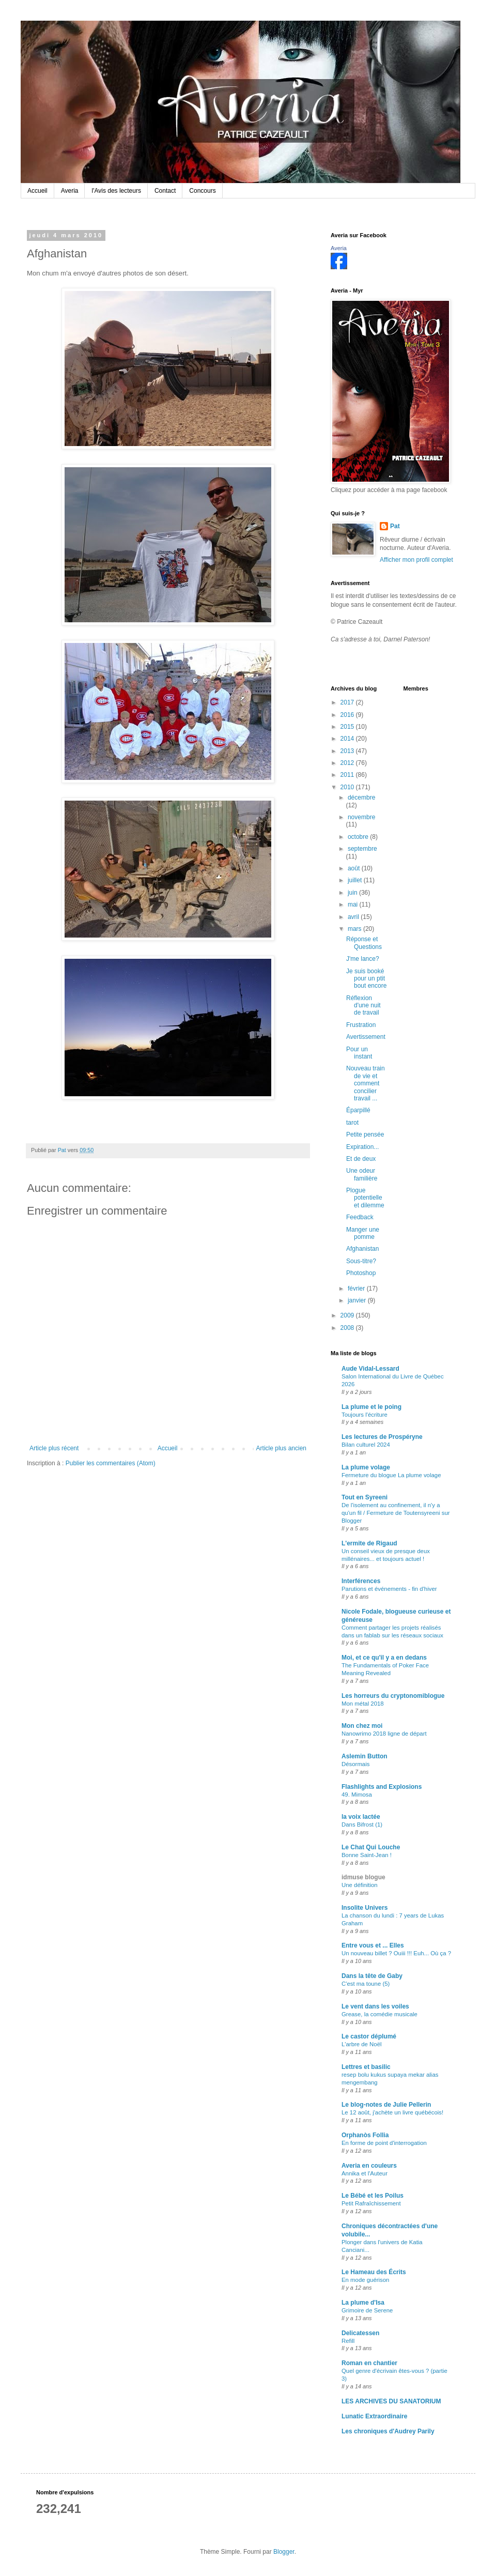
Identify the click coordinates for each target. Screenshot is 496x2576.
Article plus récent (54, 1448)
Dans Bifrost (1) (362, 1824)
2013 (348, 751)
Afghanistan (362, 1248)
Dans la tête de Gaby (372, 1976)
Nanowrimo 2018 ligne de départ (384, 1733)
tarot (352, 1122)
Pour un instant (359, 1053)
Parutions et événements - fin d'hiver (389, 1589)
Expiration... (362, 1147)
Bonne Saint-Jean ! (367, 1855)
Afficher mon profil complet (416, 559)
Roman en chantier (369, 2363)
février (357, 1288)
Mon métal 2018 (363, 1703)
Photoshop (361, 1273)
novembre (361, 817)
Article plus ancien (281, 1448)
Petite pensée (365, 1134)
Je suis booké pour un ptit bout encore (366, 979)
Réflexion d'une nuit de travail (363, 1005)
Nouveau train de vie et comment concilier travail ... (365, 1083)
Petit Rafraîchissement (371, 2203)
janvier (358, 1300)
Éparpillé (358, 1110)
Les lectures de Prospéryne (382, 1436)
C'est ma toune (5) (366, 1984)
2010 (348, 787)
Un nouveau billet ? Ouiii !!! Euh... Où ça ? (396, 1953)
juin (353, 892)
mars (355, 928)
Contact (165, 190)
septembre (362, 848)
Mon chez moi (362, 1725)
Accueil (37, 190)
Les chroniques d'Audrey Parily (388, 2431)
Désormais (355, 1764)
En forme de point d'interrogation (384, 2143)
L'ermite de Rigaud (369, 1543)
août (355, 868)
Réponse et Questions (364, 943)
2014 (348, 738)
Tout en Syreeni (365, 1497)
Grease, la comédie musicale (379, 2014)
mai (354, 904)
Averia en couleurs (369, 2165)
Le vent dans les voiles (375, 2006)
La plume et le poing (371, 1406)
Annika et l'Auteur (365, 2173)
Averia (70, 190)
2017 (348, 702)
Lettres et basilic (366, 2067)
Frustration (361, 1025)
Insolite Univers (365, 1907)
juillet (356, 880)
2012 (348, 762)
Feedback (360, 1217)
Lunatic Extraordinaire (374, 2416)
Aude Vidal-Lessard (370, 1368)
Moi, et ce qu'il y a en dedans (384, 1657)
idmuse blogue (363, 1877)
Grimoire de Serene (367, 2310)
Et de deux (361, 1158)
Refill (348, 2341)
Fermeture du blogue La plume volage (391, 1475)
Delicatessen (360, 2333)
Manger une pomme (362, 1233)
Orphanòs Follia (365, 2135)
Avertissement (365, 1036)
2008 (348, 1327)
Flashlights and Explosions (382, 1786)
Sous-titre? (361, 1261)
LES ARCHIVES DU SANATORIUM (391, 2401)
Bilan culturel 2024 (366, 1445)
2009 (348, 1315)
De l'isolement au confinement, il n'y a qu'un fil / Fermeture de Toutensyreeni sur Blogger (396, 1513)
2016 (348, 714)
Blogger (284, 2551)
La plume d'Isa (363, 2302)
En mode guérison (365, 2280)
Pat (395, 526)
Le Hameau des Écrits (374, 2272)
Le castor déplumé (369, 2036)
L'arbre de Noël (362, 2044)
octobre (359, 836)
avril (354, 917)
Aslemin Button (365, 1756)
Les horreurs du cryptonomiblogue (393, 1695)
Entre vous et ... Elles (373, 1945)
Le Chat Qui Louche (371, 1847)
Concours (202, 190)
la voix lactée (361, 1816)
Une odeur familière (361, 1174)
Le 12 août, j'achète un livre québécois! (392, 2112)
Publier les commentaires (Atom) (111, 1463)
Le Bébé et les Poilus (373, 2195)
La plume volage (366, 1467)
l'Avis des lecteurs (116, 190)
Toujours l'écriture (365, 1415)
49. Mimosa (357, 1794)
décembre (361, 797)
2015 (348, 726)
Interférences (361, 1581)
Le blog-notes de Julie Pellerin (386, 2104)
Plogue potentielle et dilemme (365, 1198)
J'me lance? (362, 958)
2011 (348, 774)
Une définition (360, 1885)
